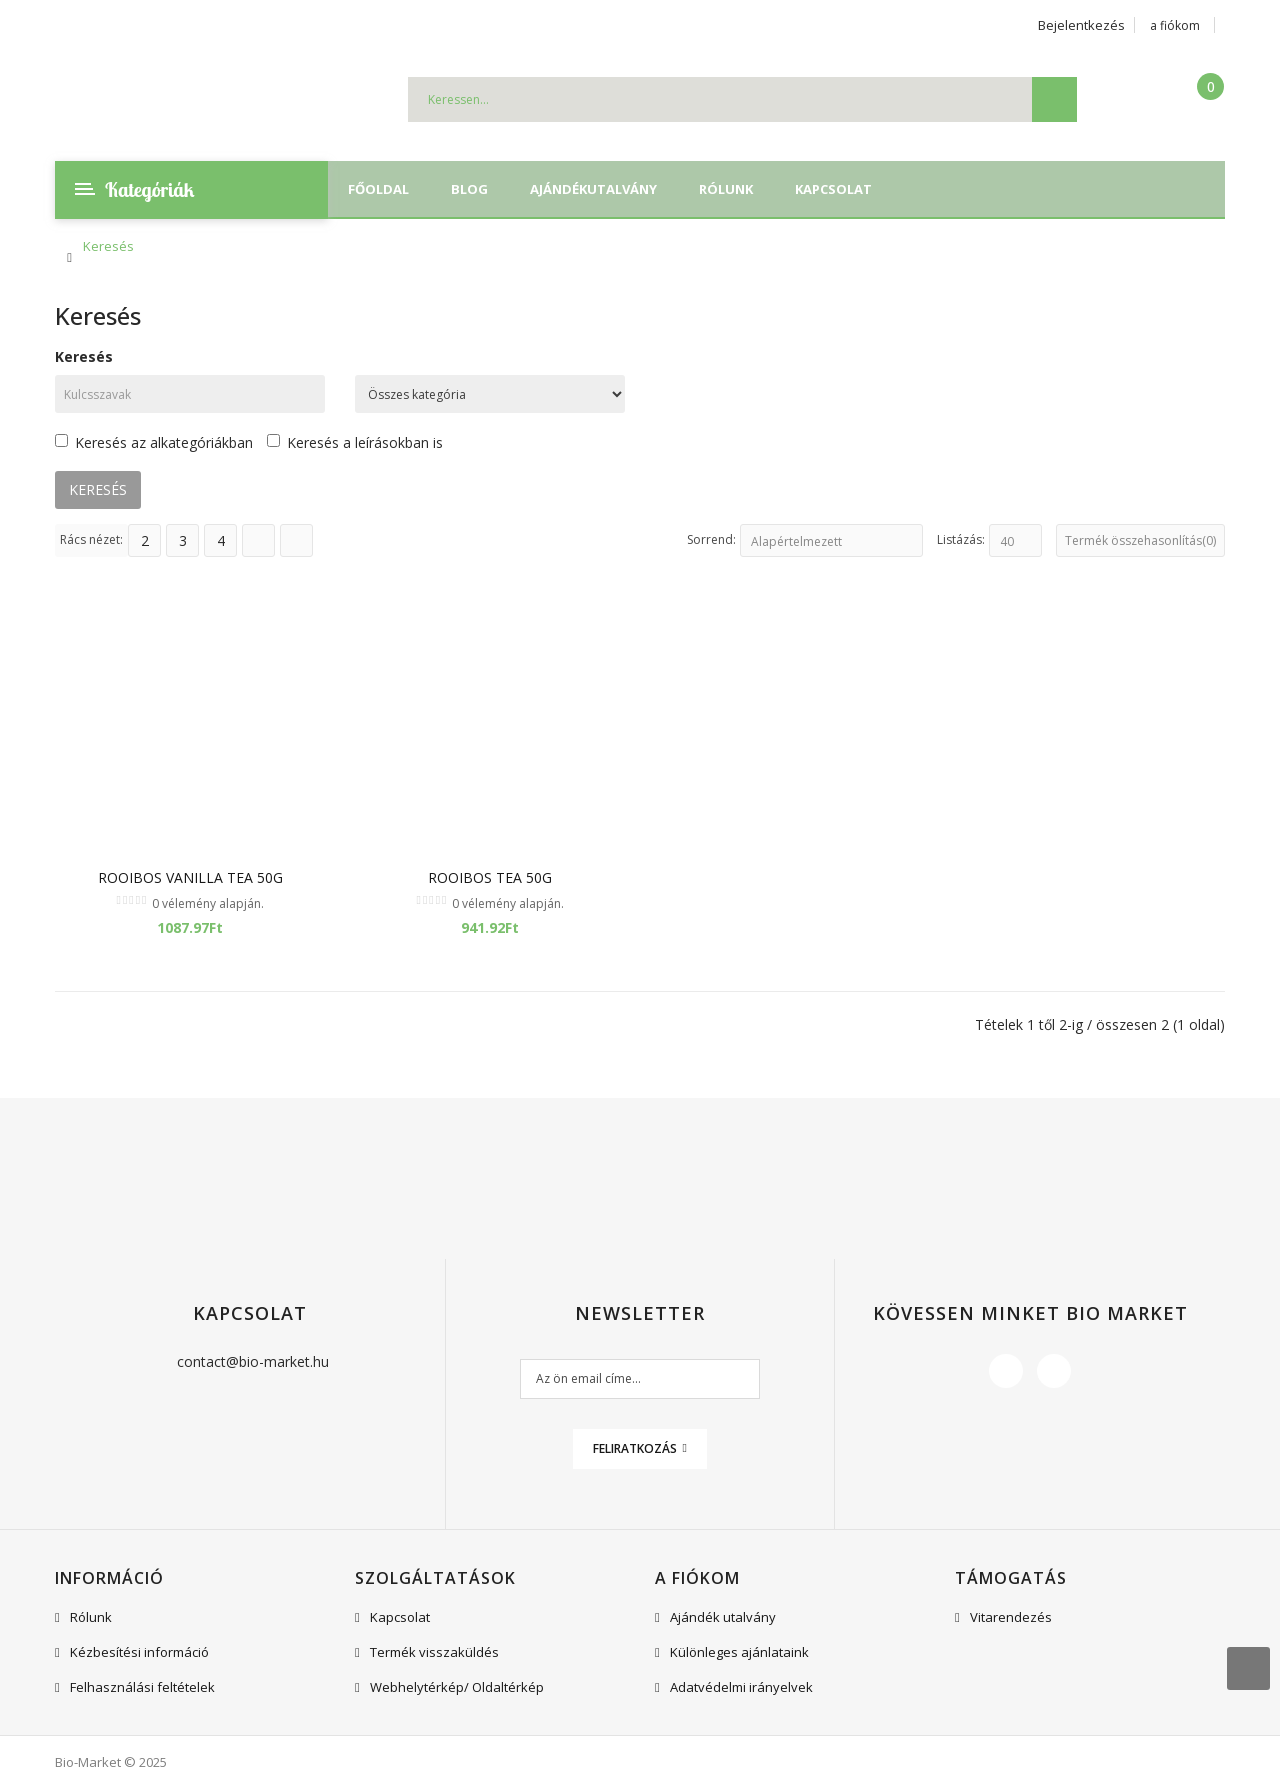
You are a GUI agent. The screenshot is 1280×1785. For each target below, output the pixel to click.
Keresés (108, 246)
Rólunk (91, 1617)
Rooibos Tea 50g (490, 877)
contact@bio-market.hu (253, 1361)
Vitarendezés (1011, 1617)
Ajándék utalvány (723, 1617)
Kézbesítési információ (139, 1652)
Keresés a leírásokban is (355, 442)
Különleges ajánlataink (739, 1652)
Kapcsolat (400, 1617)
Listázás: (961, 539)
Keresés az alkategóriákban (154, 442)
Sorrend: (711, 539)
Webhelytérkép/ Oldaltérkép (457, 1687)
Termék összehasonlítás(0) (1140, 540)
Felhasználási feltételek (142, 1687)
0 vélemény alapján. (208, 903)
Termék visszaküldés (434, 1652)
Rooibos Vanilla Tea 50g (190, 877)
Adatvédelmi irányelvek (741, 1687)
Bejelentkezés (1081, 25)
